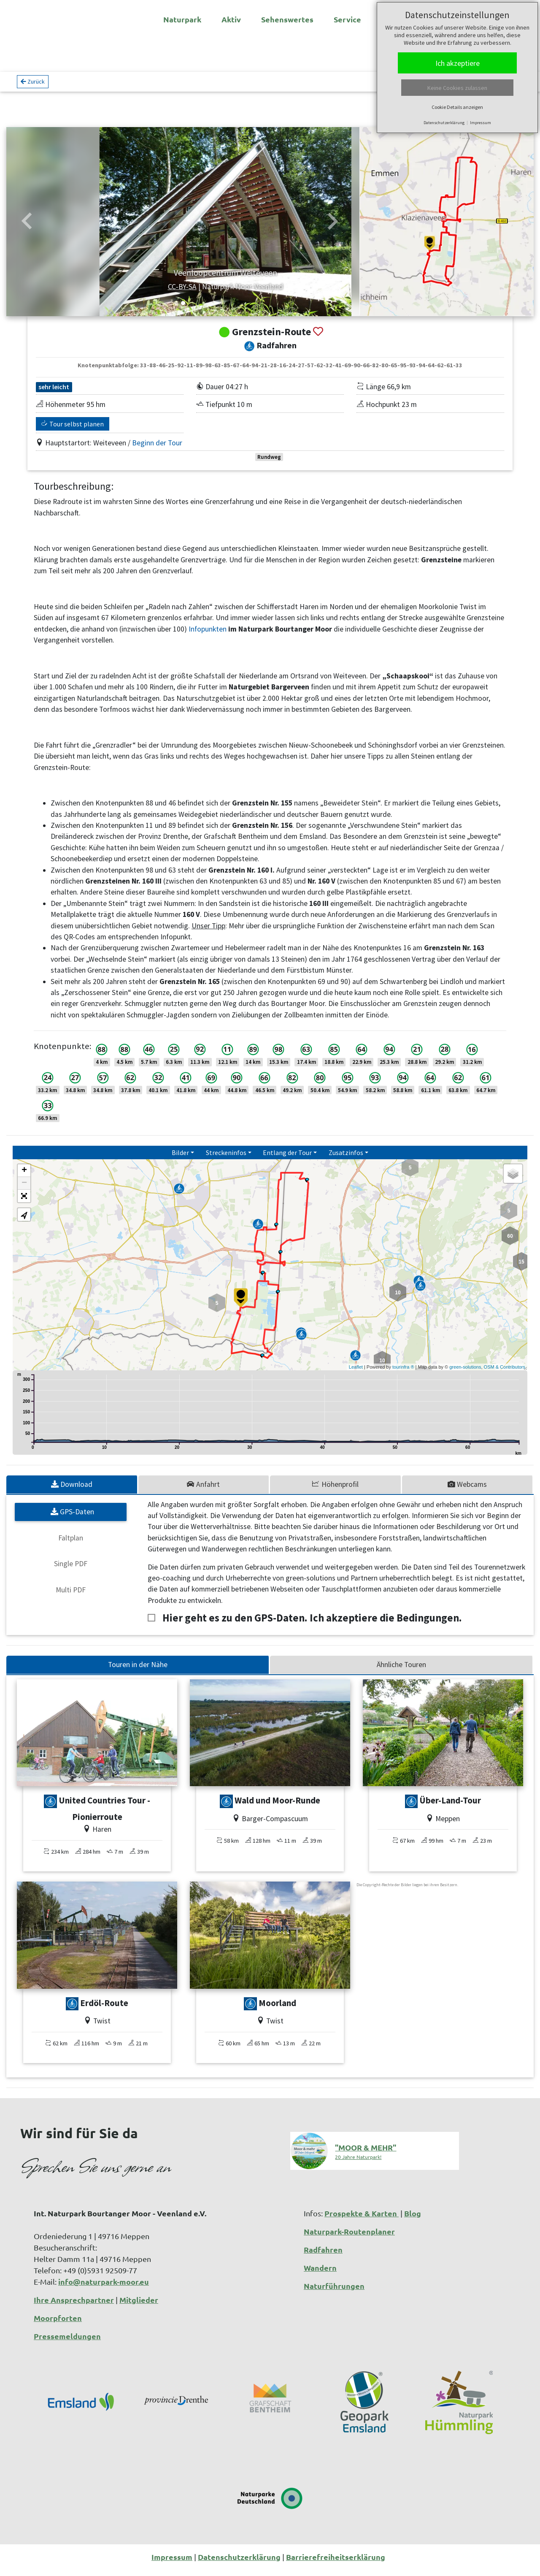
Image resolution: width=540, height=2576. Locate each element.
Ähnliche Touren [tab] (401, 1671)
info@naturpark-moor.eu (103, 2288)
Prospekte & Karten (361, 2220)
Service (347, 19)
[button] (27, 228)
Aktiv (231, 19)
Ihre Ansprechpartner (74, 2306)
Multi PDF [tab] (71, 1596)
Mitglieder (138, 2306)
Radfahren (323, 2256)
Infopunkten (208, 635)
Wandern (320, 2274)
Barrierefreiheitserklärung (335, 2563)
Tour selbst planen (72, 430)
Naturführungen (334, 2292)
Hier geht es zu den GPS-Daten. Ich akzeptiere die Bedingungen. (312, 1624)
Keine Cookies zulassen (457, 88)
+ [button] (24, 1177)
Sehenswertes (287, 19)
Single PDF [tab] (70, 1570)
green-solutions (465, 1373)
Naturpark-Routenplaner (349, 2238)
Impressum (480, 122)
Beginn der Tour (157, 449)
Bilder (180, 1159)
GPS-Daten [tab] (72, 1518)
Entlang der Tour (287, 1159)
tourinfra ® (403, 1373)
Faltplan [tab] (70, 1544)
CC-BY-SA (136, 293)
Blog (412, 2220)
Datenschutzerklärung (444, 122)
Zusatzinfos (346, 1159)
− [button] (24, 1190)
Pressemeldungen (67, 2343)
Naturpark (182, 19)
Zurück (33, 85)
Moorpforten (58, 2324)
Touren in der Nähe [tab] (137, 1671)
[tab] (72, 1491)
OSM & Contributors (504, 1373)
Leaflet (356, 1373)
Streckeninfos (226, 1159)
